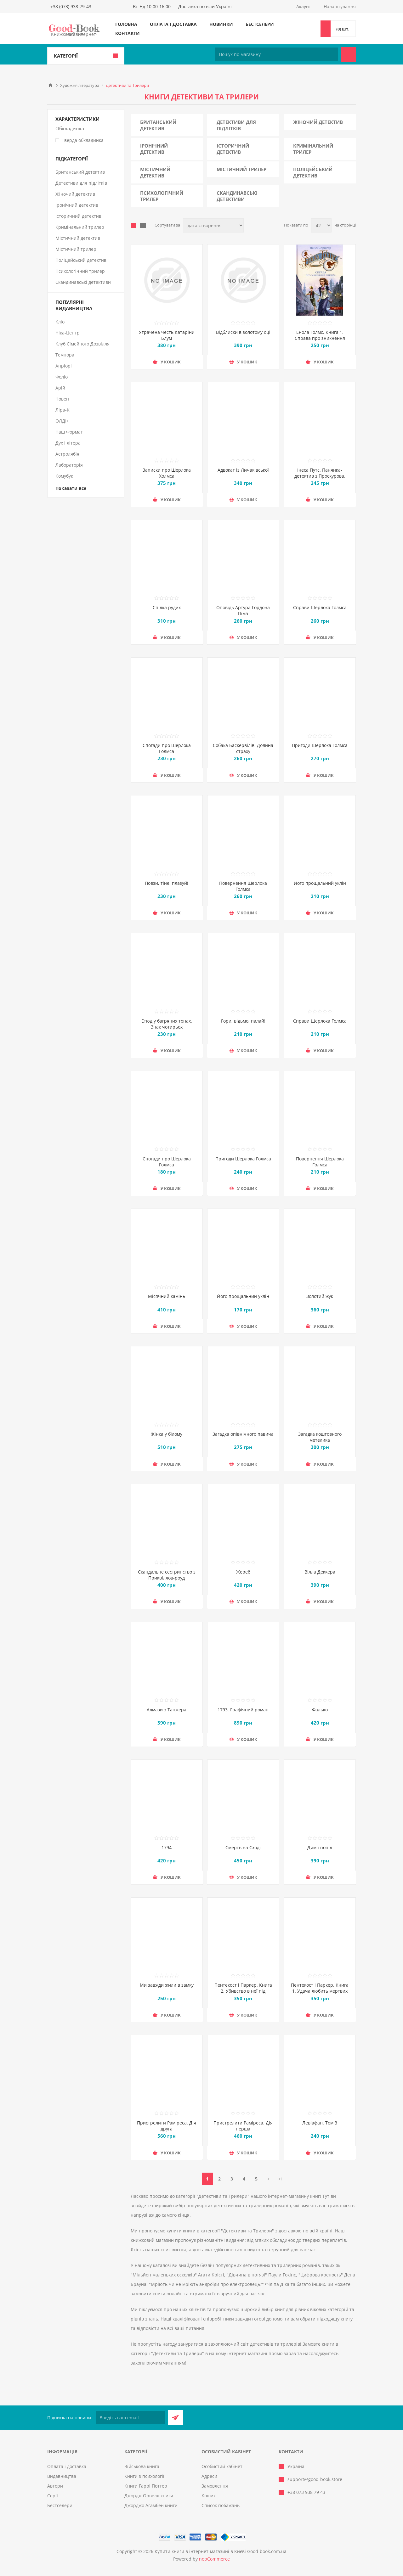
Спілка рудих (167, 607)
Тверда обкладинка (83, 140)
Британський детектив (158, 125)
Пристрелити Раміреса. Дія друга (166, 2126)
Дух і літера (68, 443)
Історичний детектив (233, 149)
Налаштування (340, 6)
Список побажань (221, 2505)
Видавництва (61, 2476)
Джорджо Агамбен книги (151, 2505)
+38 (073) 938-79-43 (70, 6)
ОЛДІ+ (62, 421)
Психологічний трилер (161, 196)
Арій (60, 388)
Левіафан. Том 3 (319, 2123)
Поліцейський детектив (312, 172)
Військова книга (141, 2466)
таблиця (133, 225)
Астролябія (67, 454)
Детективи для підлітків (236, 125)
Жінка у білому (166, 1434)
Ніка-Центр (67, 333)
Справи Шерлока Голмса (320, 607)
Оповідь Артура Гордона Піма (243, 610)
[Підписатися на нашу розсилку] (130, 2417)
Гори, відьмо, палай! (243, 1021)
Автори (55, 2486)
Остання (280, 2179)
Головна (126, 24)
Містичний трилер (241, 169)
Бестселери (260, 24)
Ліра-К (62, 410)
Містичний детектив (155, 172)
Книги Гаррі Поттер (145, 2486)
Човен (62, 399)
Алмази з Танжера (166, 1710)
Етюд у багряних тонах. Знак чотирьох (166, 1024)
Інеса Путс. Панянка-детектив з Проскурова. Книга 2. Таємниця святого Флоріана (320, 479)
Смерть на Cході (243, 1847)
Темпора (64, 355)
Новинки (221, 24)
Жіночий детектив (318, 122)
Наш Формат (69, 432)
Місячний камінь (166, 1296)
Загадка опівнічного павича (243, 1434)
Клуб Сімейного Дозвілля (82, 344)
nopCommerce (214, 2559)
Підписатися (175, 2417)
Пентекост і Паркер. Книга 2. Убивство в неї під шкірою (243, 1991)
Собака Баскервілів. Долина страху (243, 748)
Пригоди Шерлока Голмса (320, 745)
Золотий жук (319, 1296)
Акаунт (303, 6)
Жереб (243, 1572)
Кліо (60, 322)
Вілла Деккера (319, 1572)
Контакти (127, 33)
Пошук (348, 54)
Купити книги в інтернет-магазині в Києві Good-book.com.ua (221, 2551)
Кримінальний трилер (313, 149)
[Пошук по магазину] (276, 54)
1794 (167, 1847)
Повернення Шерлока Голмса (243, 886)
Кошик (209, 2496)
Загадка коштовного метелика (320, 1437)
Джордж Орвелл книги (148, 2496)
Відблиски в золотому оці (243, 332)
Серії (52, 2496)
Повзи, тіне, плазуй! (166, 883)
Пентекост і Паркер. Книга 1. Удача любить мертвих (320, 1988)
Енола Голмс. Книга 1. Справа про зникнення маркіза (320, 338)
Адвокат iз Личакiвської (243, 470)
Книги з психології (144, 2476)
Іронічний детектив (154, 149)
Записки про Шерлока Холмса (167, 473)
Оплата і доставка (173, 24)
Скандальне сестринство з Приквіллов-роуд (167, 1575)
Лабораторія (69, 465)
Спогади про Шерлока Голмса (167, 748)
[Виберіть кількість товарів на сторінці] (321, 225)
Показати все (70, 488)
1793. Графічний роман (243, 1710)
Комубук (64, 476)
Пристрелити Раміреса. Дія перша (243, 2126)
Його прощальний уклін (320, 883)
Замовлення (215, 2486)
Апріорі (63, 366)
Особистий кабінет (222, 2466)
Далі (268, 2179)
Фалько (320, 1710)
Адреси (209, 2476)
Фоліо (61, 377)
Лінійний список (143, 225)
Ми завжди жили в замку (167, 1985)
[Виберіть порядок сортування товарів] (213, 225)
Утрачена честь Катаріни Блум (167, 335)
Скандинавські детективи (237, 196)
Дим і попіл (319, 1847)
